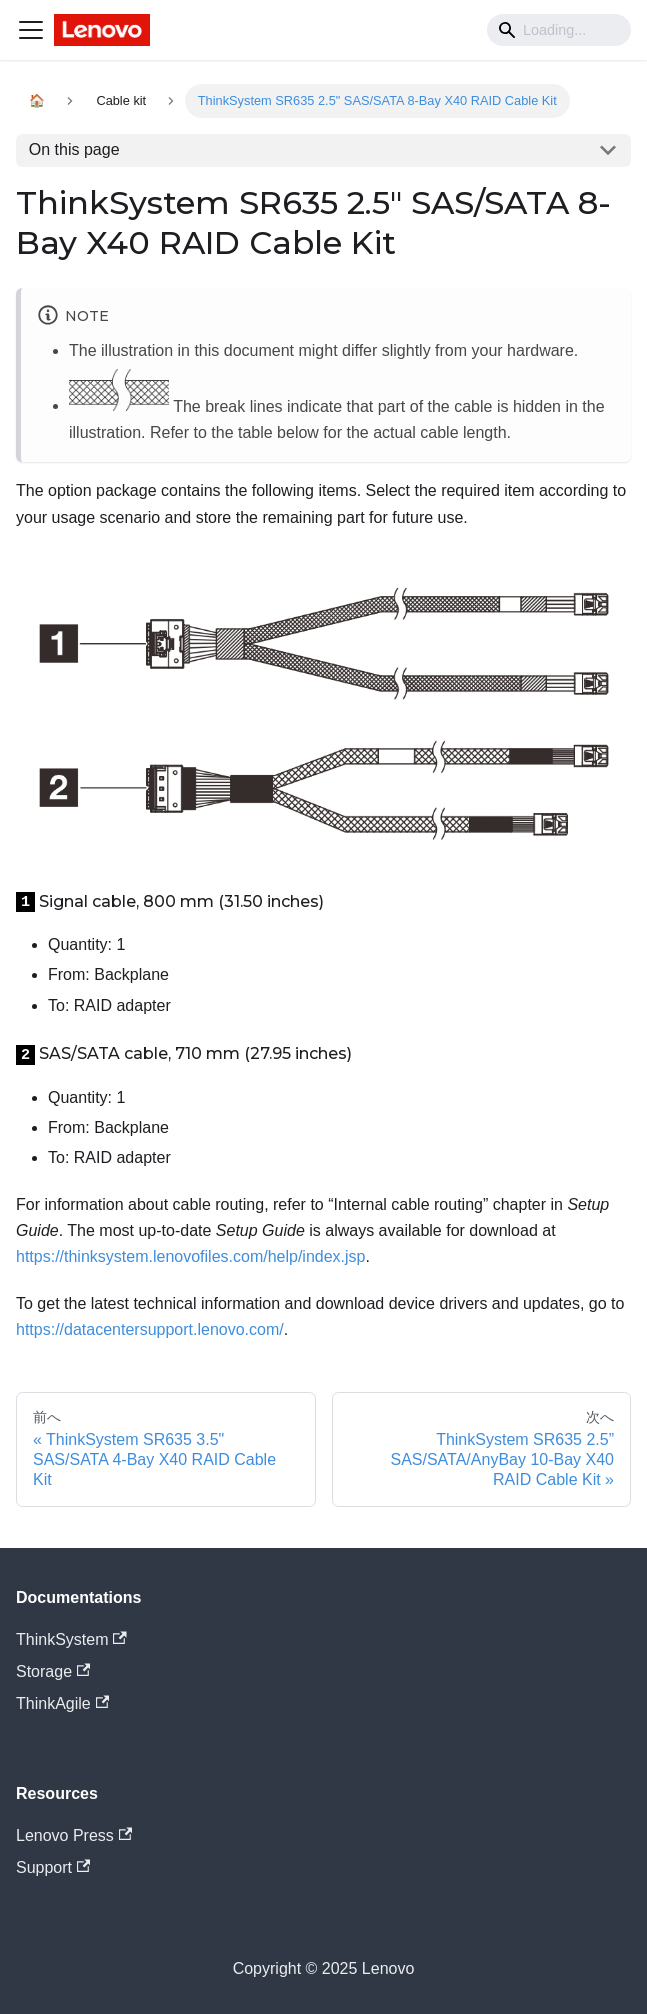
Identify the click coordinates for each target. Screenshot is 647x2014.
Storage (53, 1671)
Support (53, 1867)
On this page (74, 149)
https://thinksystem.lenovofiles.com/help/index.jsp (191, 1256)
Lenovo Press (74, 1835)
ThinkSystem (71, 1639)
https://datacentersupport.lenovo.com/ (150, 1329)
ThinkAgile (62, 1703)
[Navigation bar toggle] (31, 30)
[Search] (559, 30)
